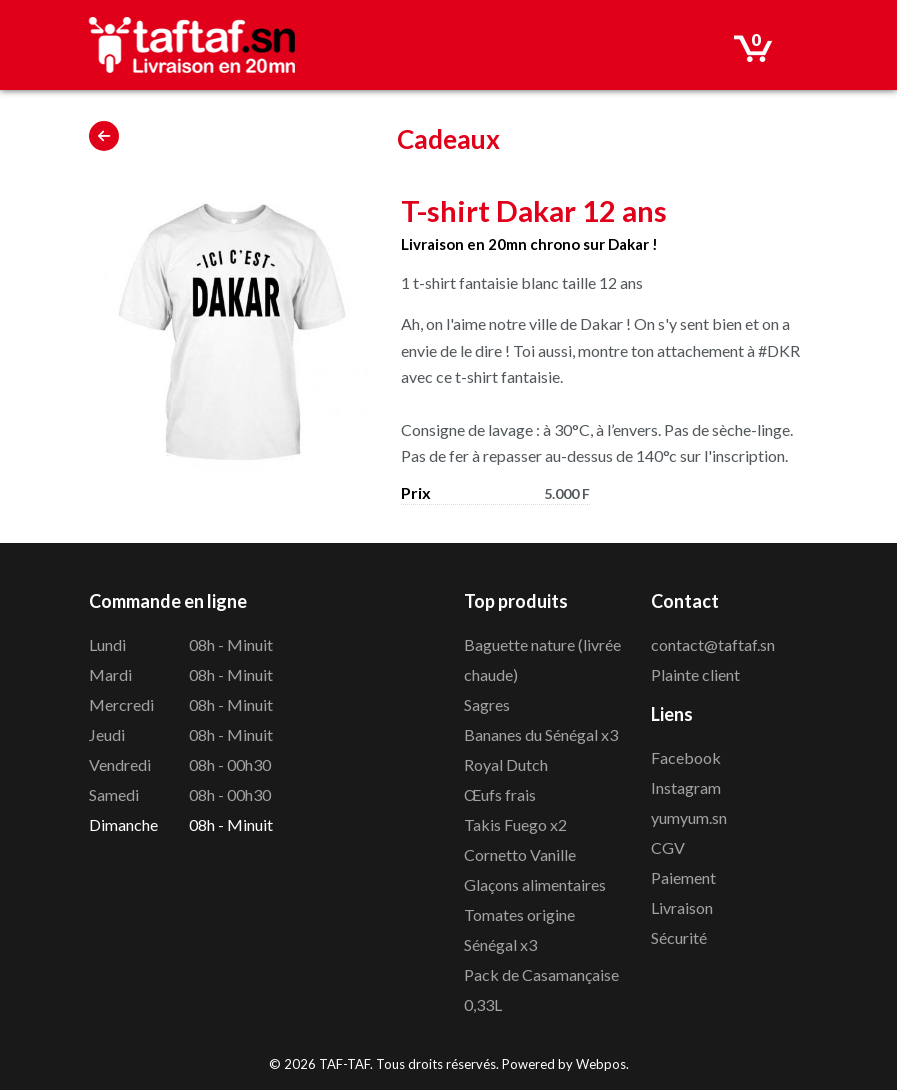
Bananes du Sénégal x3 (541, 734)
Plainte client (695, 674)
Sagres (487, 704)
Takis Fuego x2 (515, 824)
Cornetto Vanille (520, 854)
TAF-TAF (344, 1064)
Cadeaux (448, 139)
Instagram (686, 787)
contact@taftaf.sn (713, 644)
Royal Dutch (506, 764)
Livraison (682, 907)
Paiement (683, 877)
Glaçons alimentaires (535, 884)
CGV (668, 847)
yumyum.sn (689, 817)
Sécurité (679, 937)
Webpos (601, 1064)
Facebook (686, 757)
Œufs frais (500, 794)
